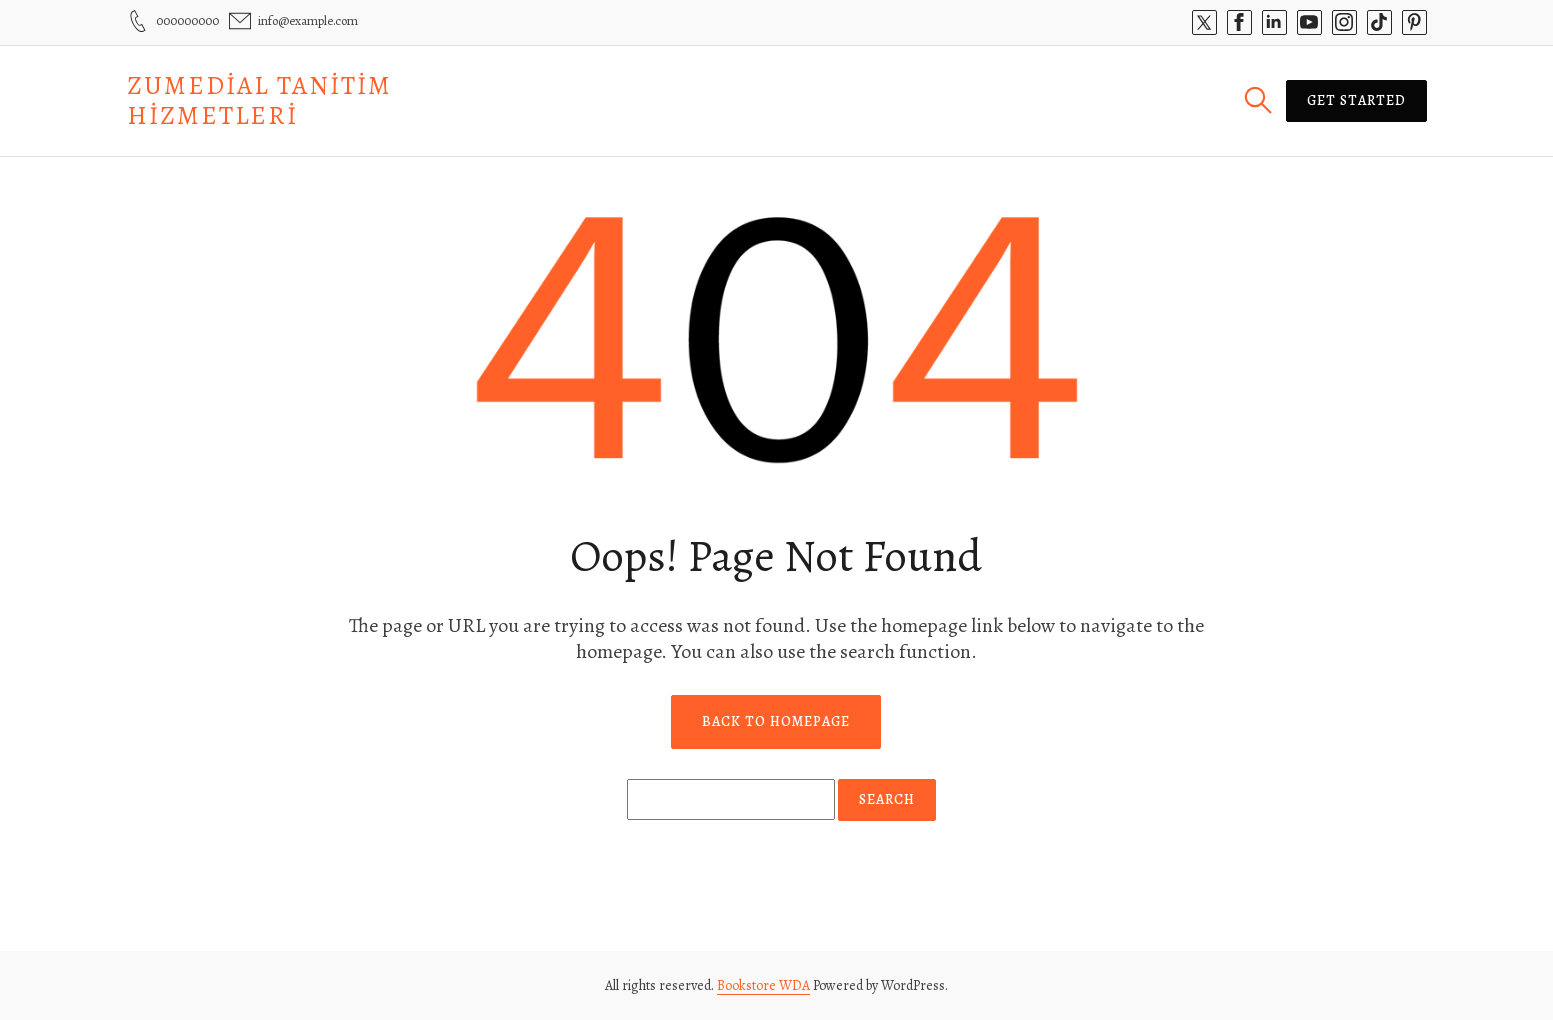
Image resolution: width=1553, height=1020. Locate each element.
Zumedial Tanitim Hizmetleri (259, 100)
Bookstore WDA (763, 985)
